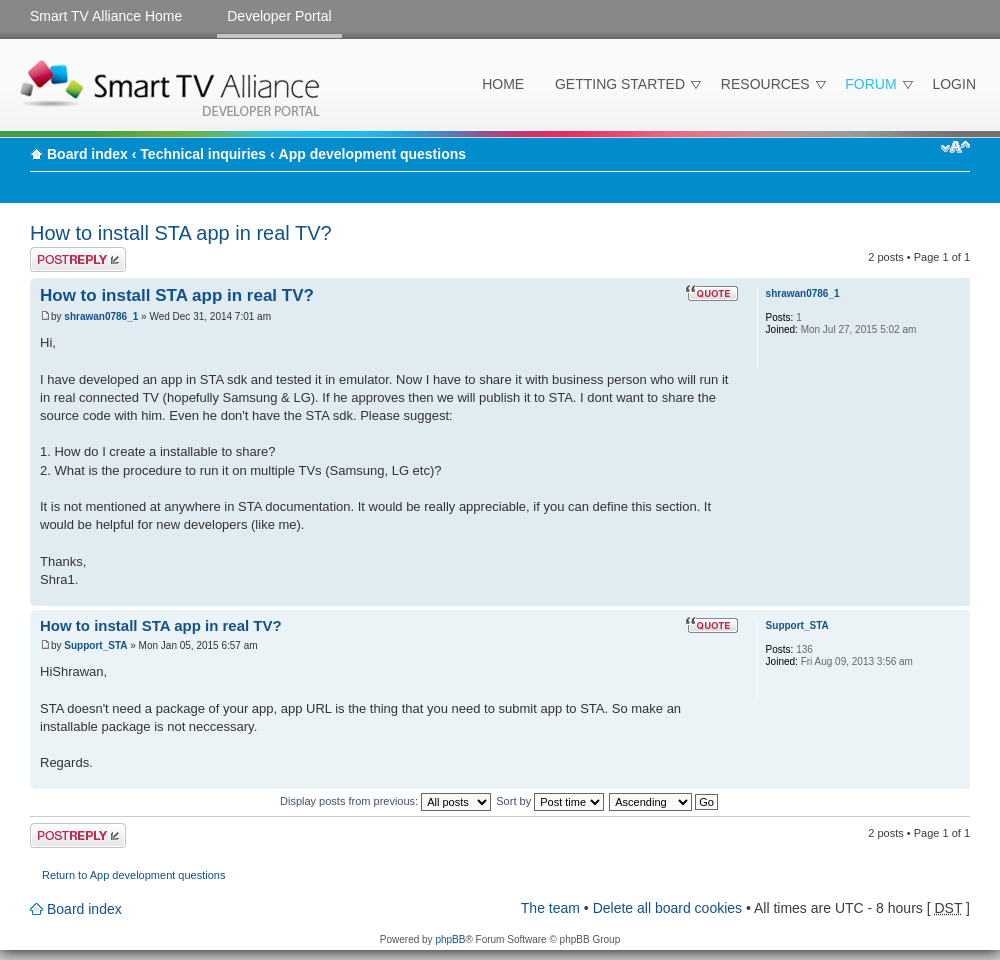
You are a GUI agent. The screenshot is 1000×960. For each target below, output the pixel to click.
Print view (925, 147)
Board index (87, 154)
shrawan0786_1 (101, 316)
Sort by (550, 801)
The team (550, 908)
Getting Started (620, 84)
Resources (765, 84)
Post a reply (78, 259)
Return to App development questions (133, 875)
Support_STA (95, 645)
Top (954, 595)
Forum (870, 84)
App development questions (372, 154)
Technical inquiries (203, 154)
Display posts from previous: (385, 801)
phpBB (450, 939)
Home (503, 84)
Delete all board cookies (667, 908)
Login (954, 84)
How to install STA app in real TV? (181, 233)
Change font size (955, 147)
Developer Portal (279, 16)
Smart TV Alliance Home (106, 16)
